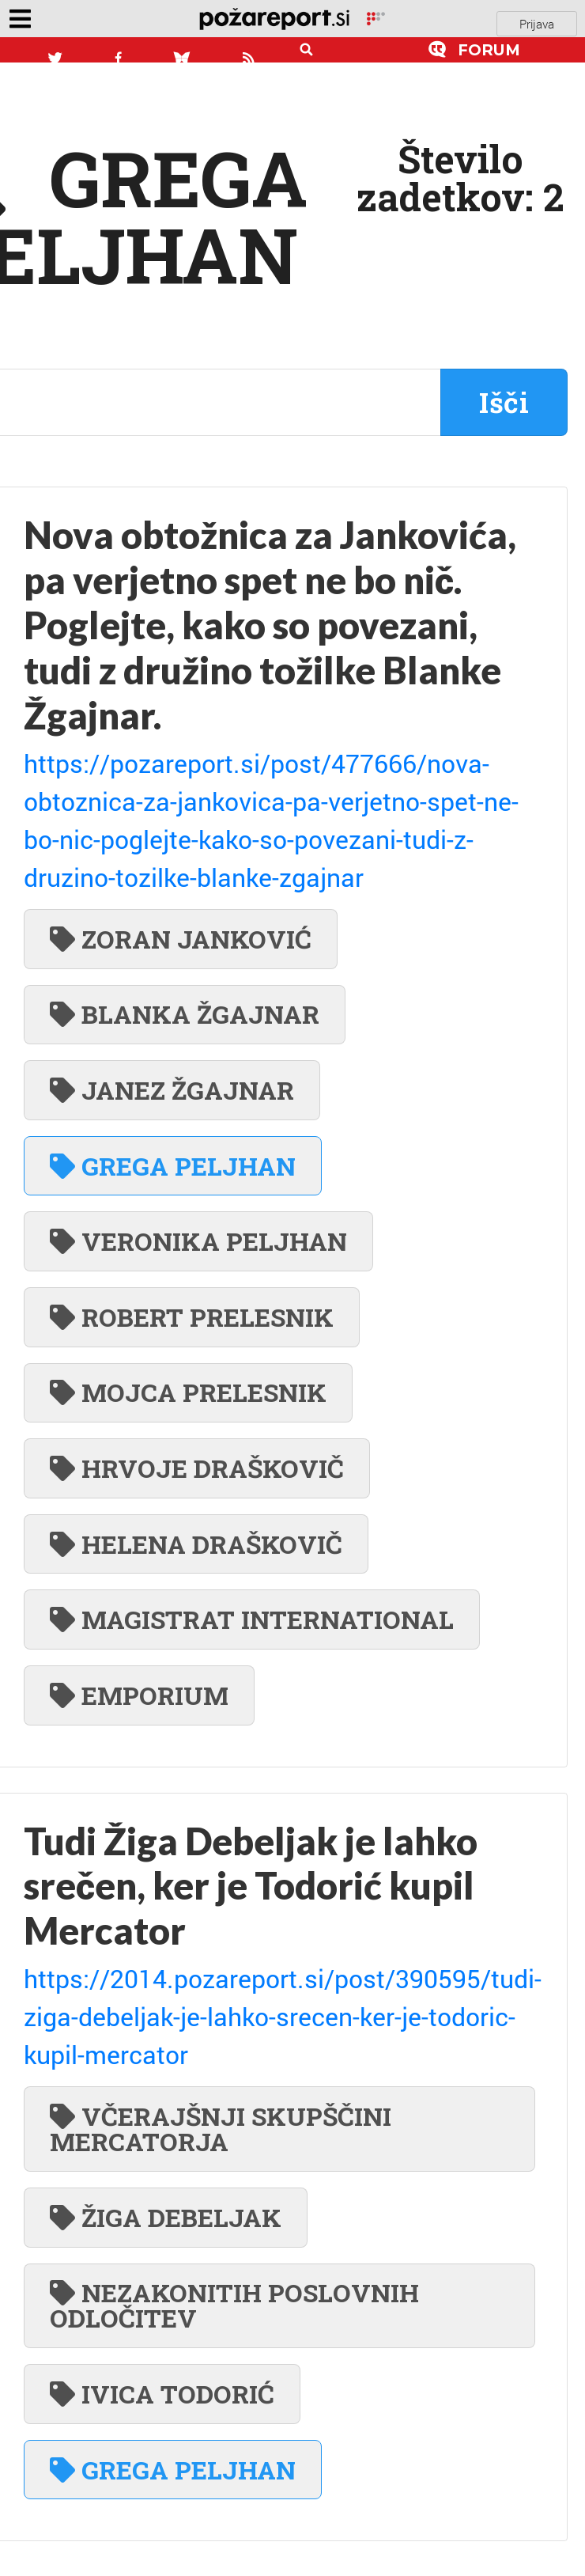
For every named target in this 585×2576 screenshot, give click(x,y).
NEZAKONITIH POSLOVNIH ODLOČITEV (234, 2305)
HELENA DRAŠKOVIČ (196, 1544)
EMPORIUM (139, 1695)
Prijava (536, 24)
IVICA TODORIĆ (162, 2394)
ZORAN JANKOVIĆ (180, 939)
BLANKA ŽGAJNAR (184, 1014)
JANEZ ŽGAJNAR (172, 1090)
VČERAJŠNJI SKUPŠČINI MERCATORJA (220, 2128)
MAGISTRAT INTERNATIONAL (252, 1619)
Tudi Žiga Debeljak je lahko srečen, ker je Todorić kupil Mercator (250, 1886)
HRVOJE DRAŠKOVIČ (197, 1468)
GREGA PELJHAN (173, 1166)
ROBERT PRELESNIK (192, 1317)
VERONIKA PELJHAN (198, 1241)
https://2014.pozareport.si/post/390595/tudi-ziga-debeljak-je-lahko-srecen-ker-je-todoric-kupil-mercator (283, 2016)
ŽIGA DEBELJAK (165, 2217)
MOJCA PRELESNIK (188, 1392)
